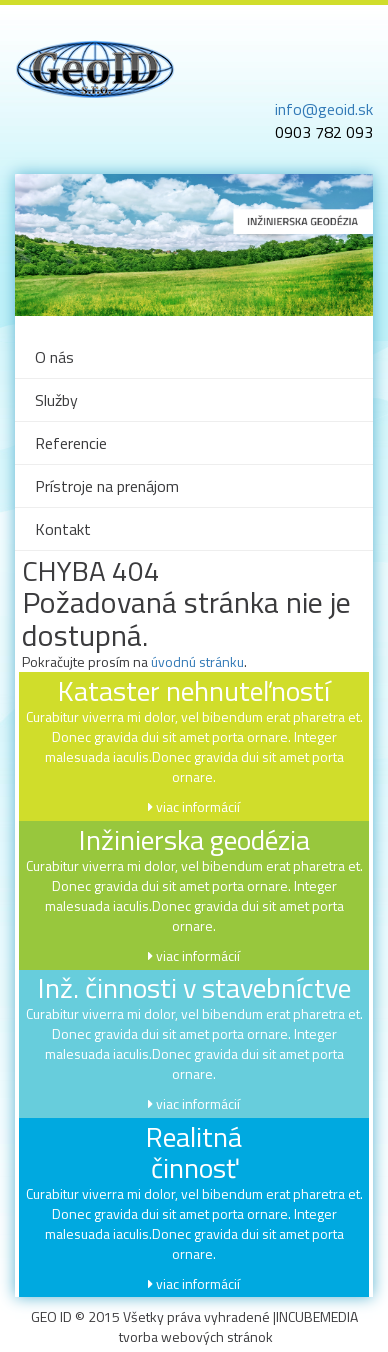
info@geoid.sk (324, 109)
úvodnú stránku (197, 661)
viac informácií (198, 806)
